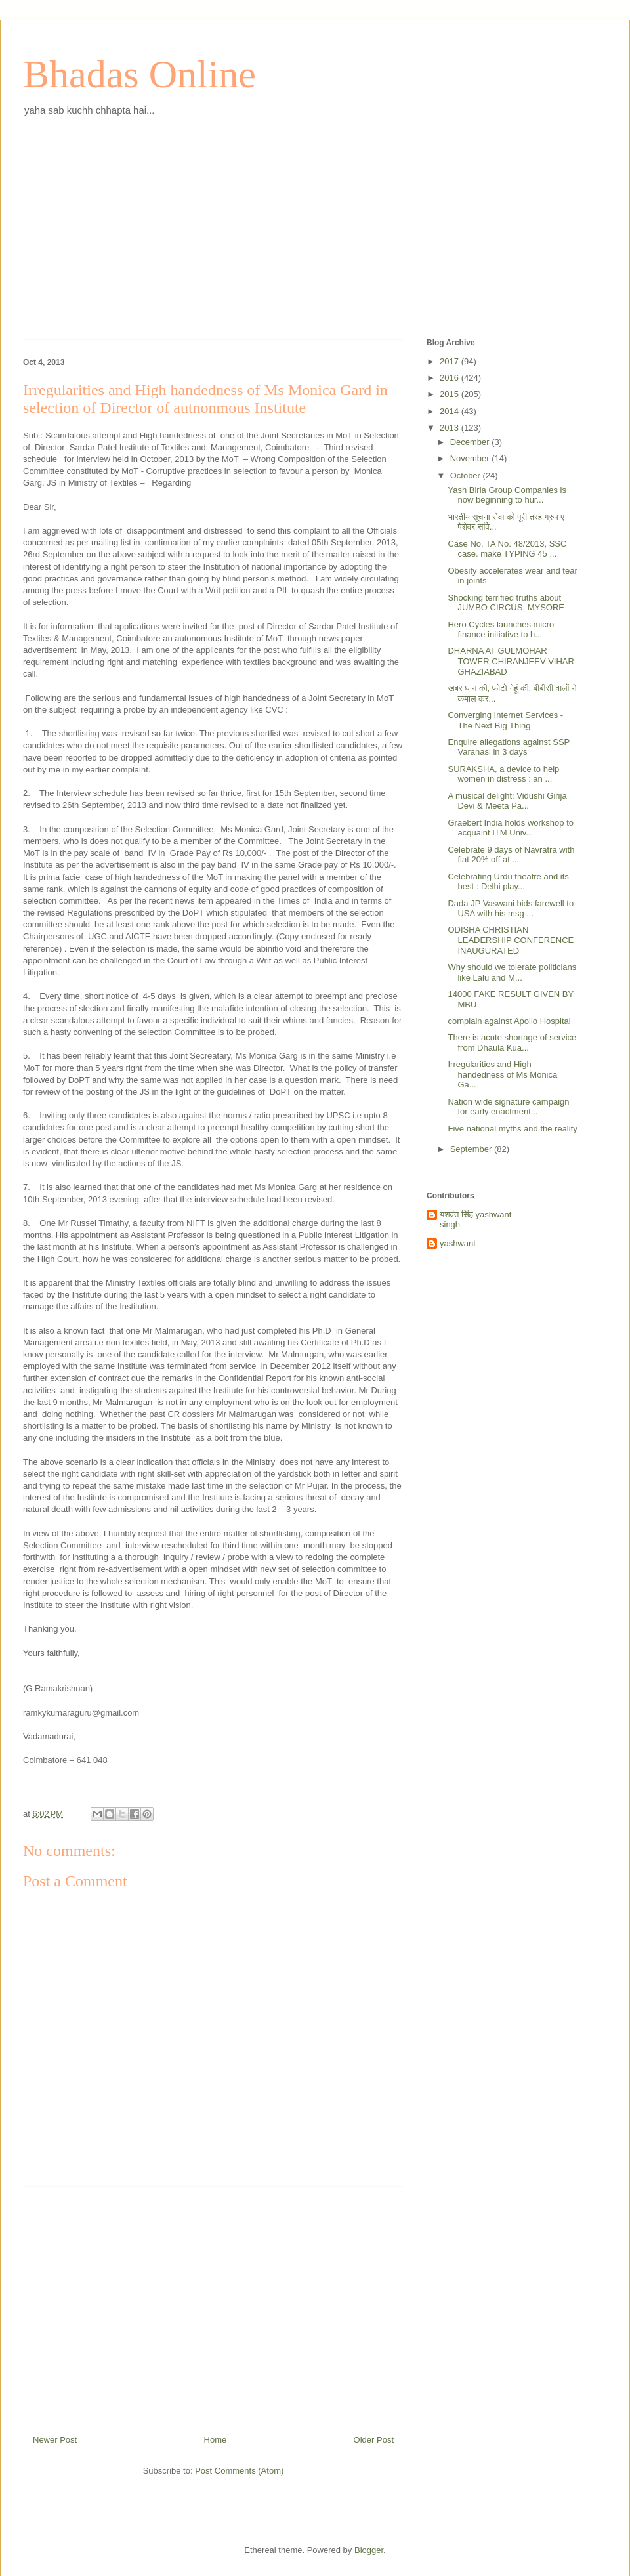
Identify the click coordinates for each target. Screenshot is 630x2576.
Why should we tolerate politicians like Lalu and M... (512, 972)
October (466, 475)
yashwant (458, 1243)
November (471, 458)
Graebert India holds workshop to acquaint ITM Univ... (511, 828)
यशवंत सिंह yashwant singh (475, 1220)
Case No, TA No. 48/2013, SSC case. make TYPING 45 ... (507, 549)
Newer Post (55, 2440)
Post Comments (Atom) (239, 2471)
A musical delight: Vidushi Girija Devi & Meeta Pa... (507, 801)
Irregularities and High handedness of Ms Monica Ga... (502, 1074)
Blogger (368, 2550)
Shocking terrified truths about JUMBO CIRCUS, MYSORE (506, 603)
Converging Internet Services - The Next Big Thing (505, 720)
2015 (450, 394)
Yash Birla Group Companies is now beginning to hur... (507, 495)
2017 (450, 361)
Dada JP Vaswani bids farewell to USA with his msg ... (511, 908)
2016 (450, 378)
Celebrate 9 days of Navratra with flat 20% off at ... (511, 855)
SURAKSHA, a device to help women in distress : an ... (503, 774)
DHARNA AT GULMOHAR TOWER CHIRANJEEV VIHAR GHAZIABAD (511, 661)
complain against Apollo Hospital (509, 1021)
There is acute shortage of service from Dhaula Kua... (512, 1042)
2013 (450, 428)
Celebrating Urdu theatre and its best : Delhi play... (508, 882)
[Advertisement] (213, 237)
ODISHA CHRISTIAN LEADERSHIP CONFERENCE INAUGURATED (511, 940)
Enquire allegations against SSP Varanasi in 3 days (509, 747)
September (472, 1149)
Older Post (374, 2440)
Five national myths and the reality (512, 1128)
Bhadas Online (139, 74)
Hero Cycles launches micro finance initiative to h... (501, 630)
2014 (450, 411)
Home (215, 2440)
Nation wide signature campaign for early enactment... (508, 1107)
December (471, 442)
